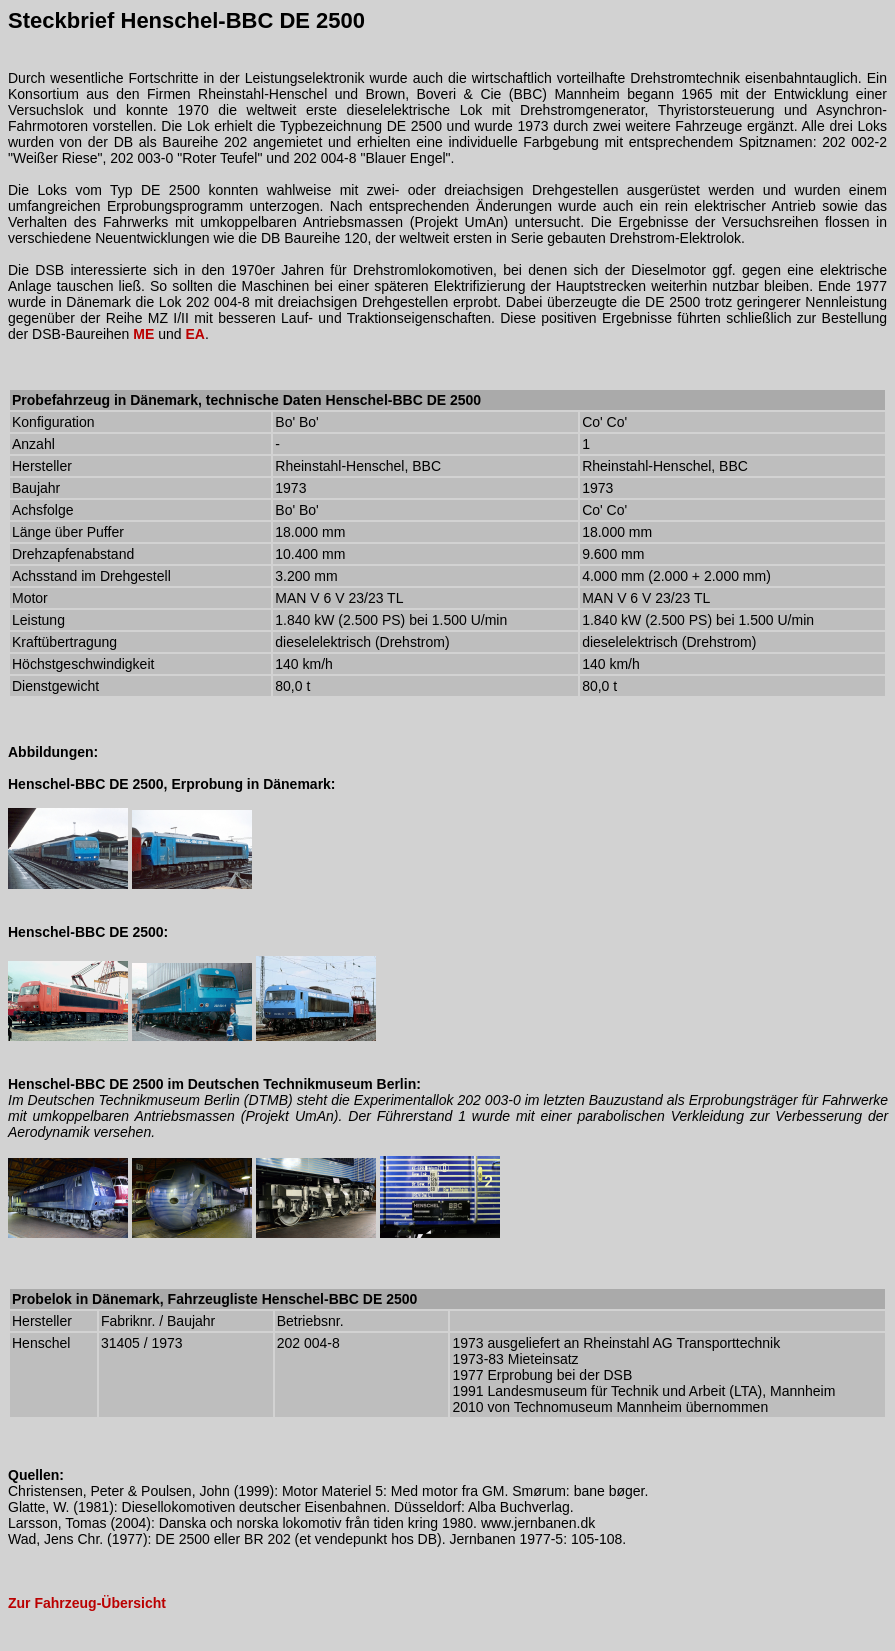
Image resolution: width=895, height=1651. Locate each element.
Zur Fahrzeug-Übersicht (87, 1603)
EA (194, 334)
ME (143, 334)
